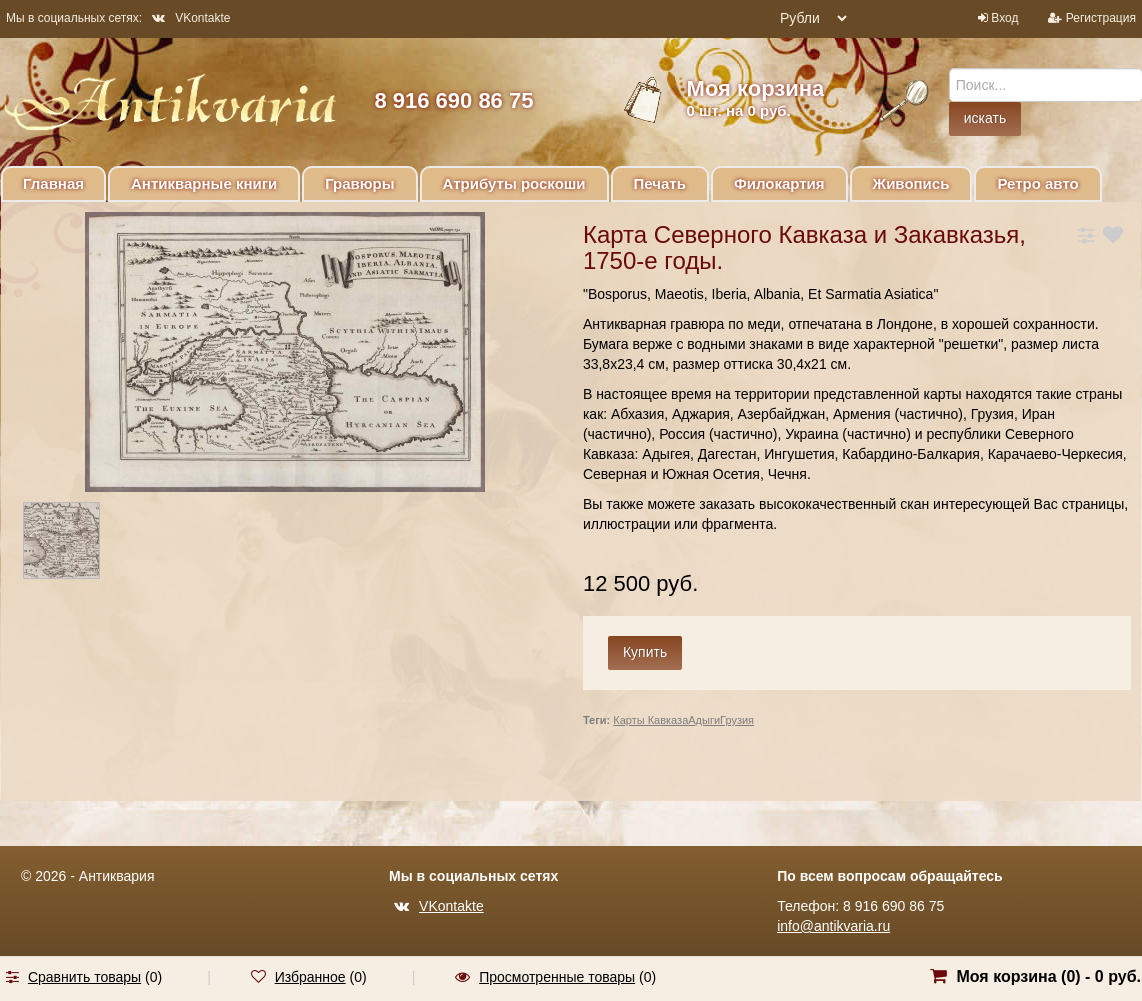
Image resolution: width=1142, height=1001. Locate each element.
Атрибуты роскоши (514, 183)
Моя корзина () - (1048, 976)
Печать (660, 183)
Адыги (704, 720)
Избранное (310, 977)
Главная (53, 183)
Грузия (737, 720)
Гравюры (359, 183)
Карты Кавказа (650, 720)
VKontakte (191, 18)
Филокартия (779, 183)
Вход (1004, 18)
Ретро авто (1037, 183)
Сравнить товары (84, 977)
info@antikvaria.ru (833, 926)
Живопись (911, 183)
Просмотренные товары (557, 977)
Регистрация (1101, 18)
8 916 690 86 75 (453, 100)
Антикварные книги (204, 183)
